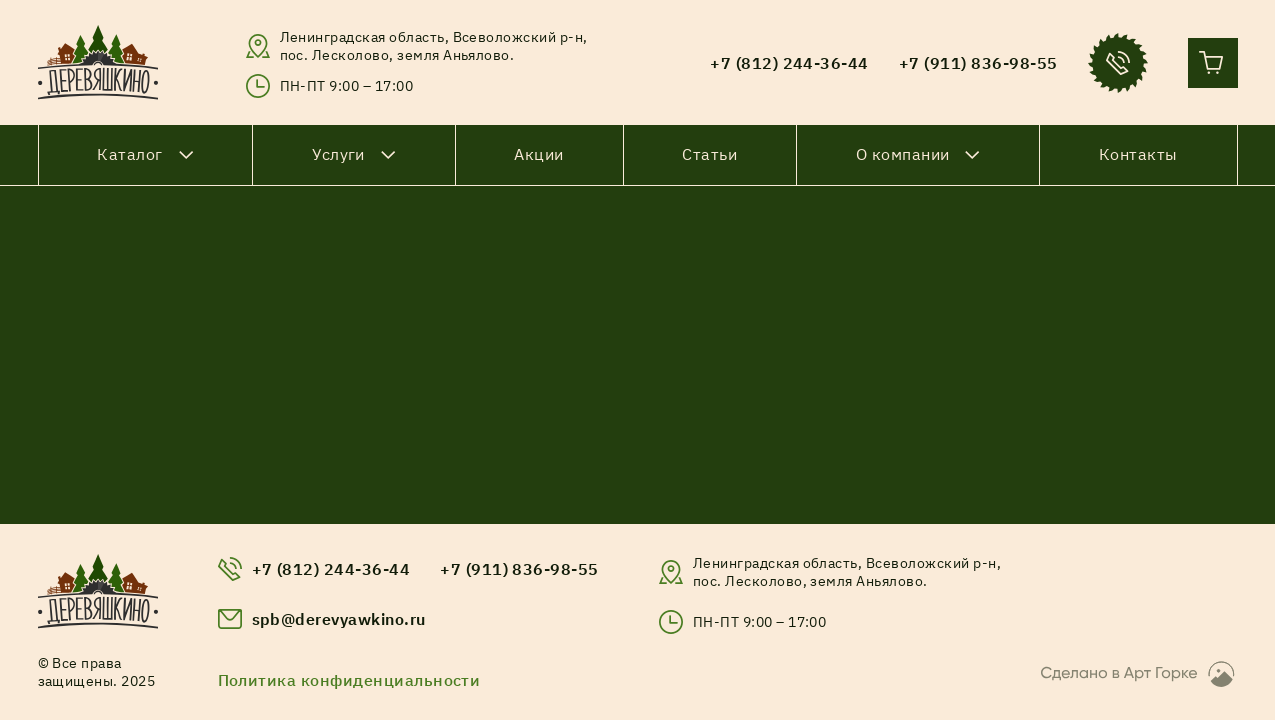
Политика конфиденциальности (349, 680)
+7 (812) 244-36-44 (331, 569)
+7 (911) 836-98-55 (519, 569)
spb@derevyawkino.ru (339, 619)
